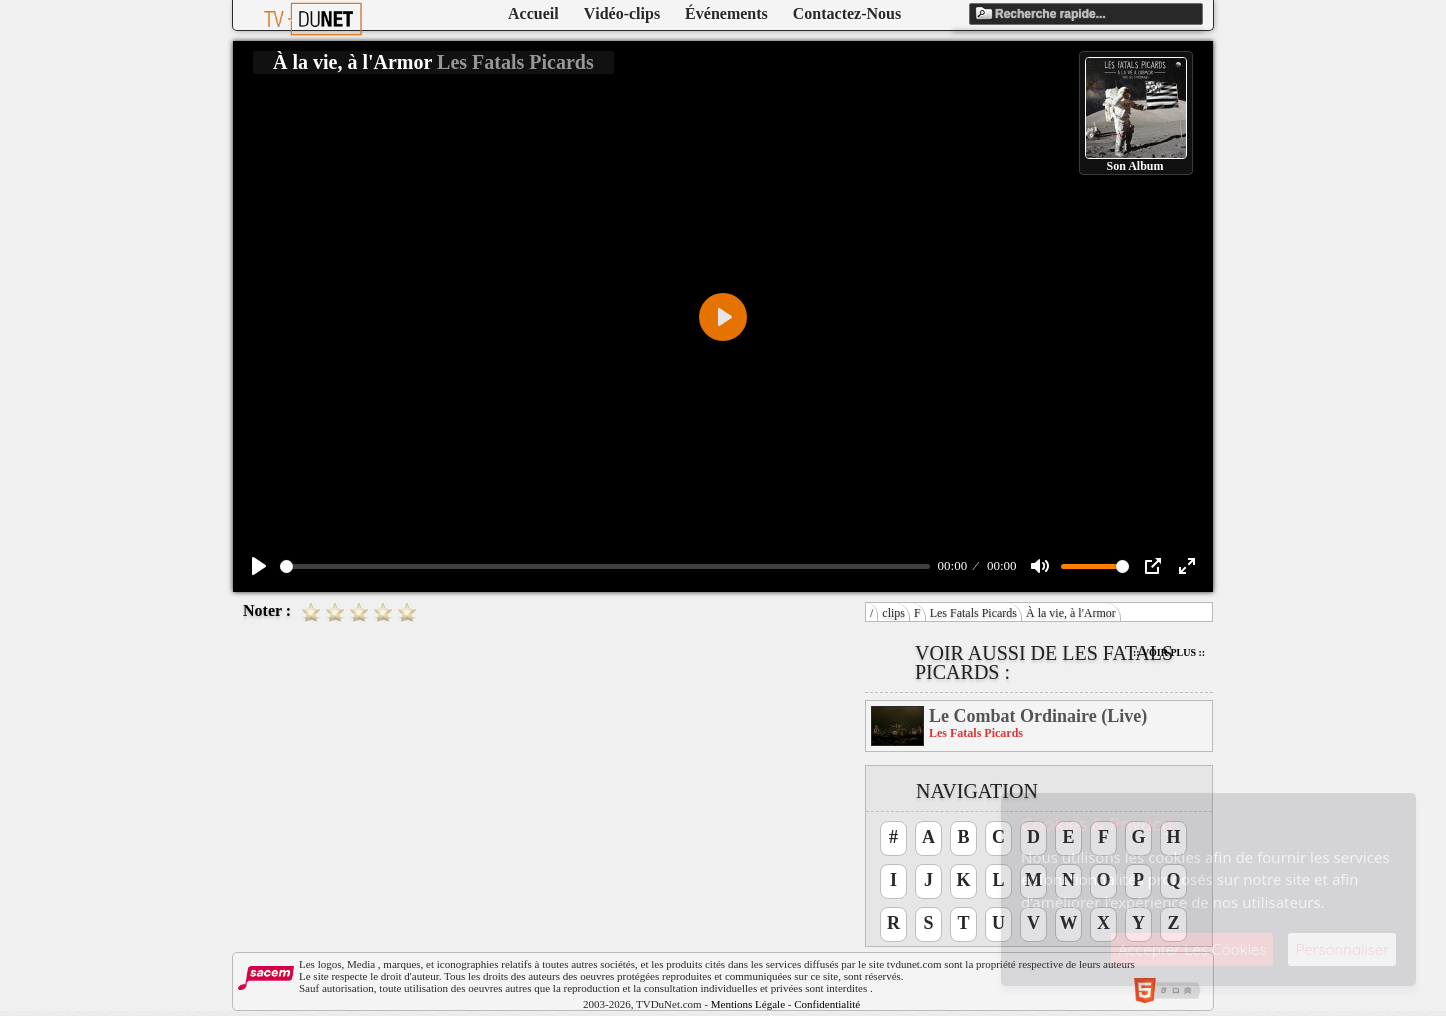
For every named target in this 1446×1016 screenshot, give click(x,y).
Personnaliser (1342, 949)
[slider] (605, 566)
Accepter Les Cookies (1192, 949)
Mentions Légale (748, 1004)
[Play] (259, 566)
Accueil (533, 13)
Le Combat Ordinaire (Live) (1038, 716)
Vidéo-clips (622, 13)
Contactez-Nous (847, 13)
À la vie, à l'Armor (1071, 613)
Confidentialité (827, 1004)
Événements (726, 13)
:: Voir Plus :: (1169, 652)
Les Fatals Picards (973, 613)
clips (893, 613)
